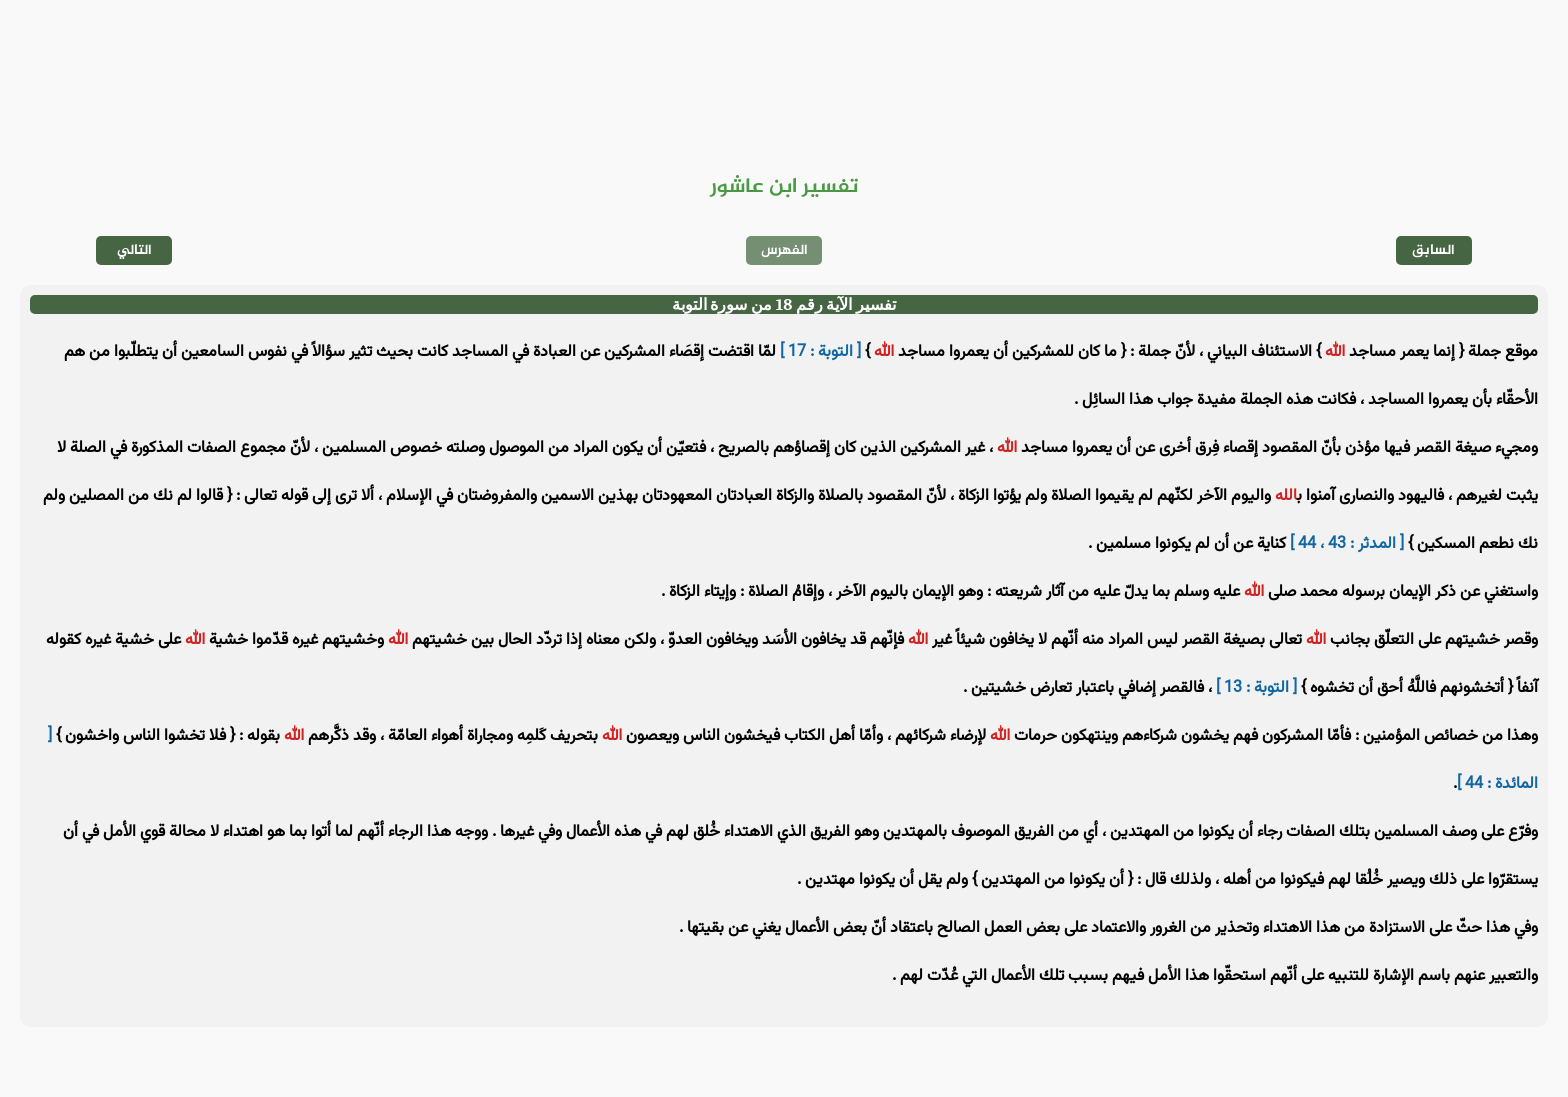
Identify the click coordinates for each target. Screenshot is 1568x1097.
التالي (134, 250)
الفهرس (784, 250)
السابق (1433, 250)
